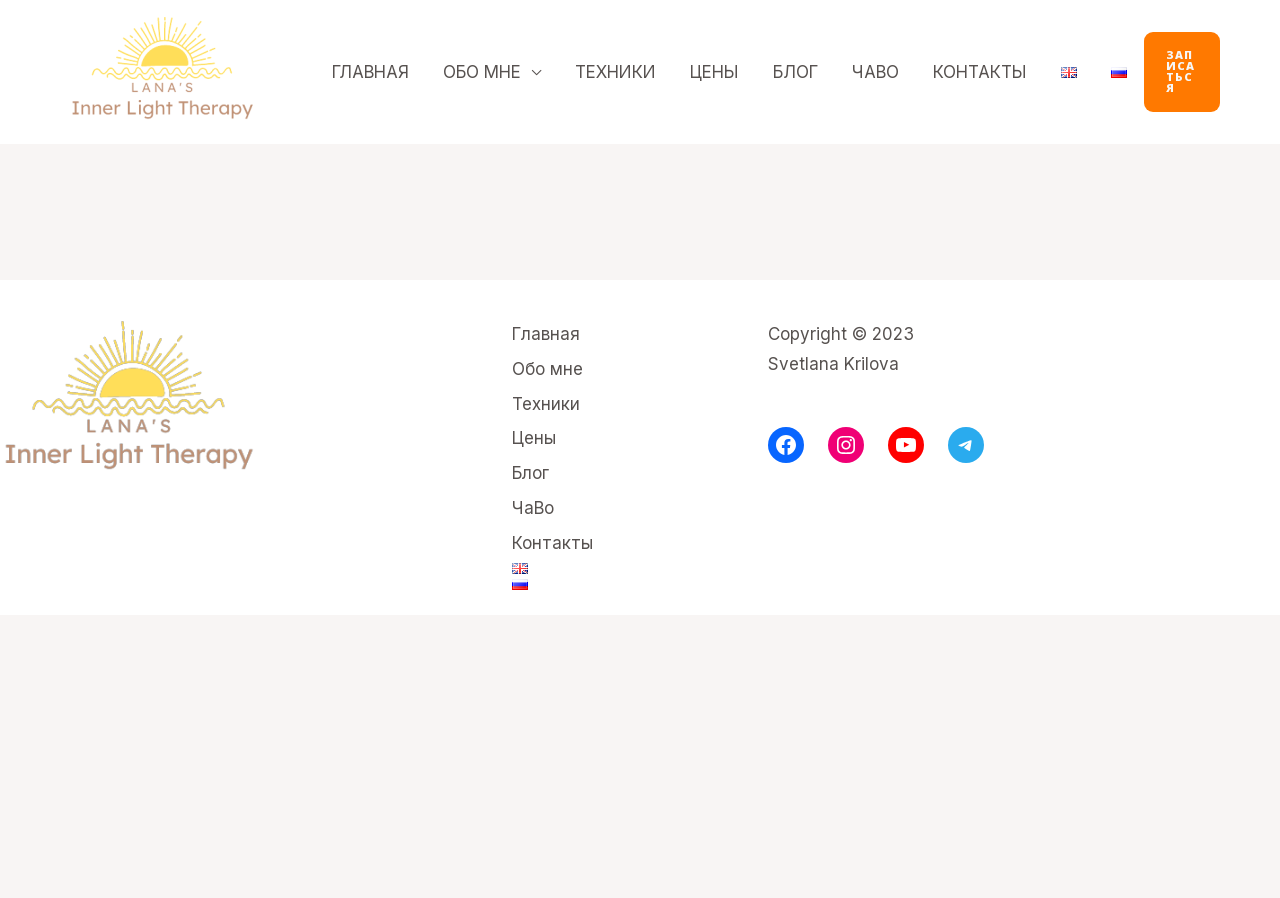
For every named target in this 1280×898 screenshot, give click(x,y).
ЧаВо (875, 72)
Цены (714, 72)
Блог (795, 72)
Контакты (980, 72)
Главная (370, 72)
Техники (615, 72)
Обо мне (482, 72)
